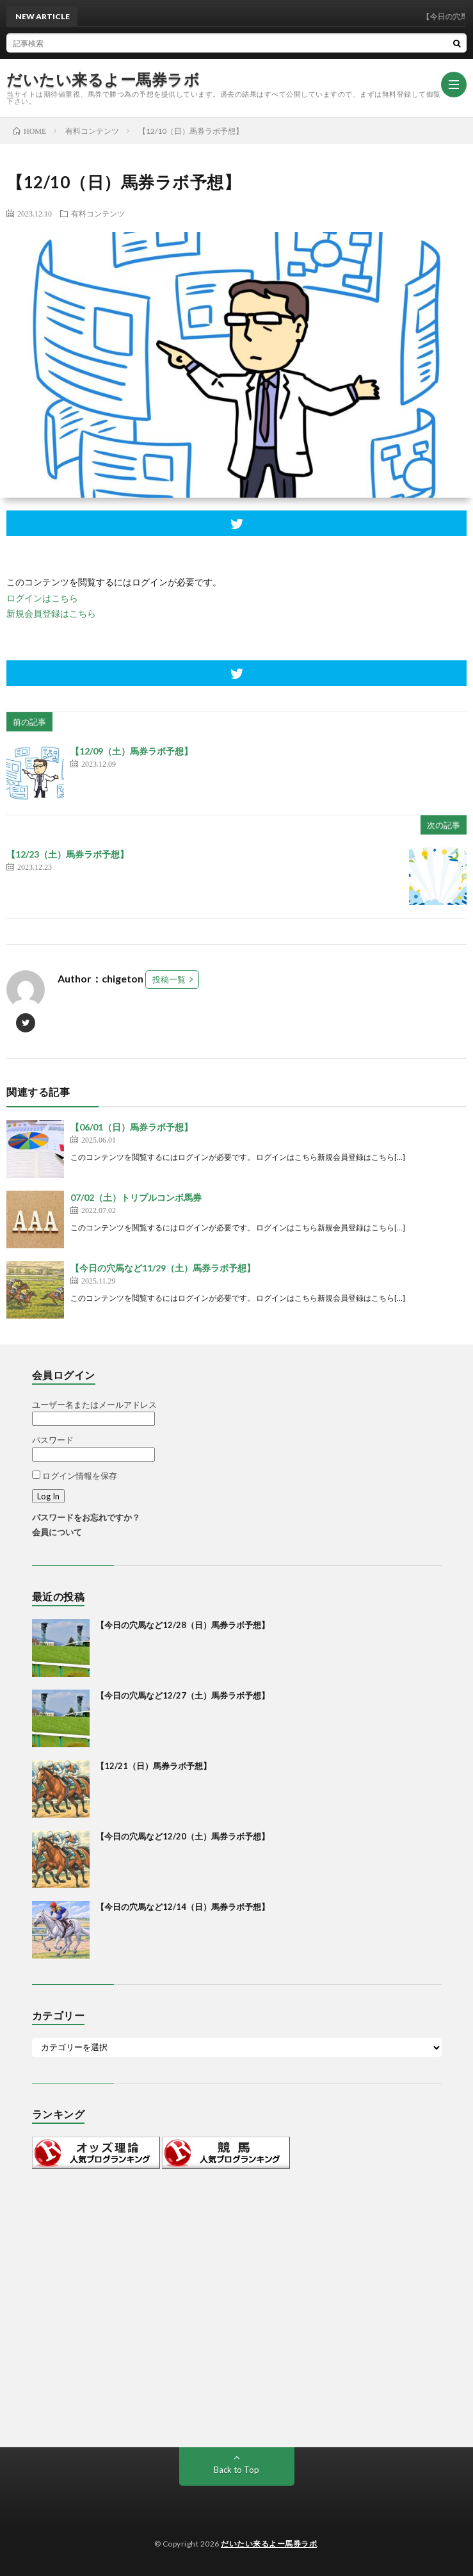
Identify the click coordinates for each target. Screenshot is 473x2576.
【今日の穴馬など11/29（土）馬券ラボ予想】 (162, 1267)
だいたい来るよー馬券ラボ (103, 79)
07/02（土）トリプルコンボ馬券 (136, 1197)
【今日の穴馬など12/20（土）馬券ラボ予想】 (182, 1836)
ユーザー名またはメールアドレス (94, 1404)
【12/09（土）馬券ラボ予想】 (131, 751)
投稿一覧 (169, 979)
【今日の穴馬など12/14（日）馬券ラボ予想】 (182, 1907)
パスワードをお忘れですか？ (86, 1517)
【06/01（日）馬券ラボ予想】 (131, 1126)
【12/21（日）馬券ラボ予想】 (153, 1766)
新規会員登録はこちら (51, 613)
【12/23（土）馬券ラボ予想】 (67, 854)
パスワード (53, 1440)
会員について (57, 1532)
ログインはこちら (42, 597)
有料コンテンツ (98, 213)
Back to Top (236, 2470)
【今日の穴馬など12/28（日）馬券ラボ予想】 (182, 1625)
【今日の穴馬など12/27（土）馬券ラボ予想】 (182, 1695)
